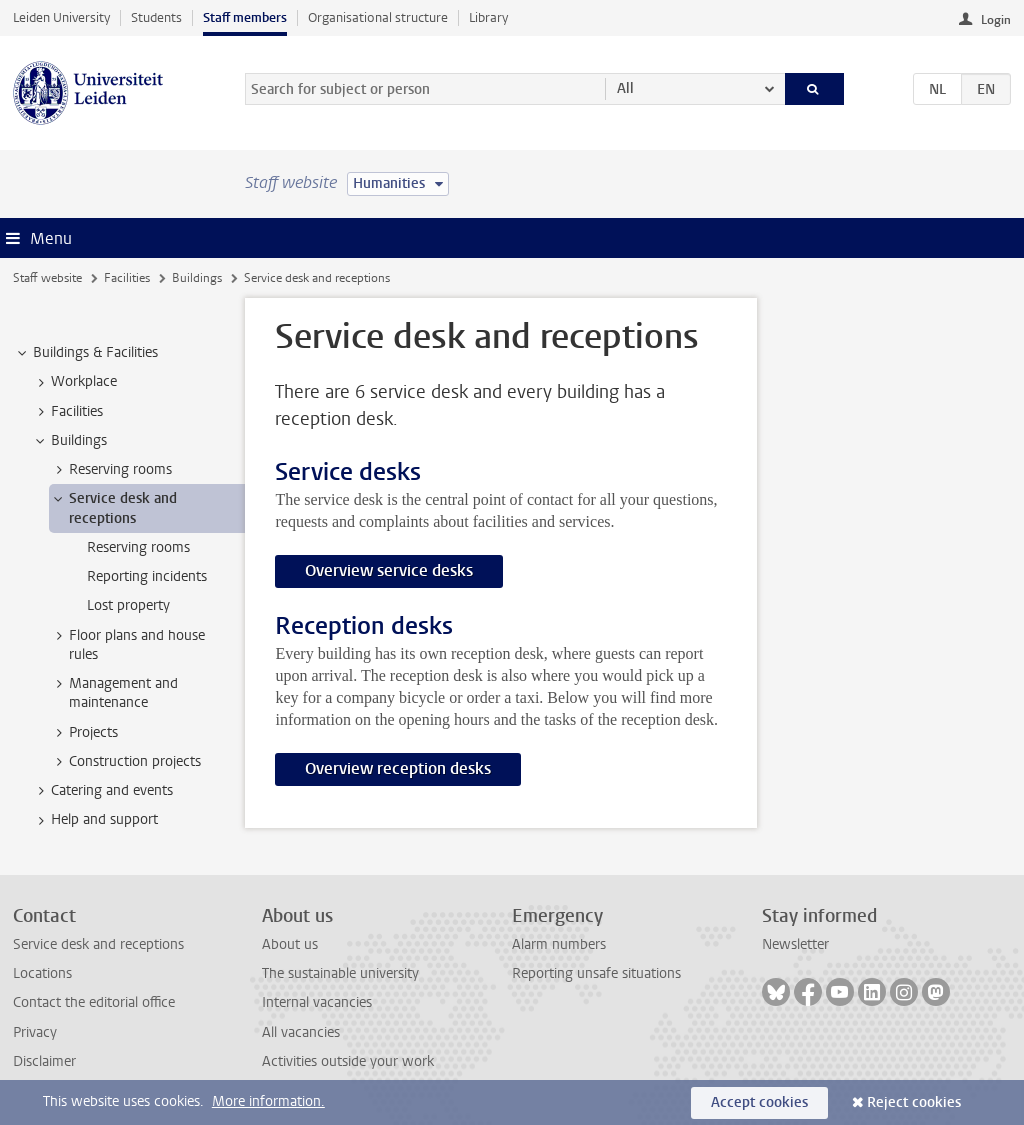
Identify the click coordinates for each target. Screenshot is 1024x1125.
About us (290, 944)
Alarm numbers (559, 944)
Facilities (127, 278)
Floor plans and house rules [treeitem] (127, 645)
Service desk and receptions (98, 944)
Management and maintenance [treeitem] (114, 693)
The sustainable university (340, 973)
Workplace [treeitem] (74, 382)
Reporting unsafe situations (596, 973)
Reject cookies (914, 1102)
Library (488, 17)
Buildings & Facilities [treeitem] (86, 353)
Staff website (47, 278)
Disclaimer (44, 1061)
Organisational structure (378, 17)
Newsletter (795, 944)
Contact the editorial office (94, 1002)
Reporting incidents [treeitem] (147, 576)
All (625, 88)
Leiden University (61, 17)
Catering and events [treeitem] (102, 791)
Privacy (35, 1032)
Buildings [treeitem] (69, 441)
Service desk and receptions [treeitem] (113, 508)
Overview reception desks (398, 768)
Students (156, 17)
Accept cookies (759, 1102)
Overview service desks (389, 570)
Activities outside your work (348, 1061)
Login (996, 20)
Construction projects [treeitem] (125, 762)
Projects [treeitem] (84, 733)
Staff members (245, 17)
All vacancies (301, 1032)
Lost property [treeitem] (128, 605)
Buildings (197, 278)
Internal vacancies (317, 1002)
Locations (42, 973)
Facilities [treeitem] (67, 412)
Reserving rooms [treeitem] (111, 470)
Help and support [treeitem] (95, 820)
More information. (268, 1101)
